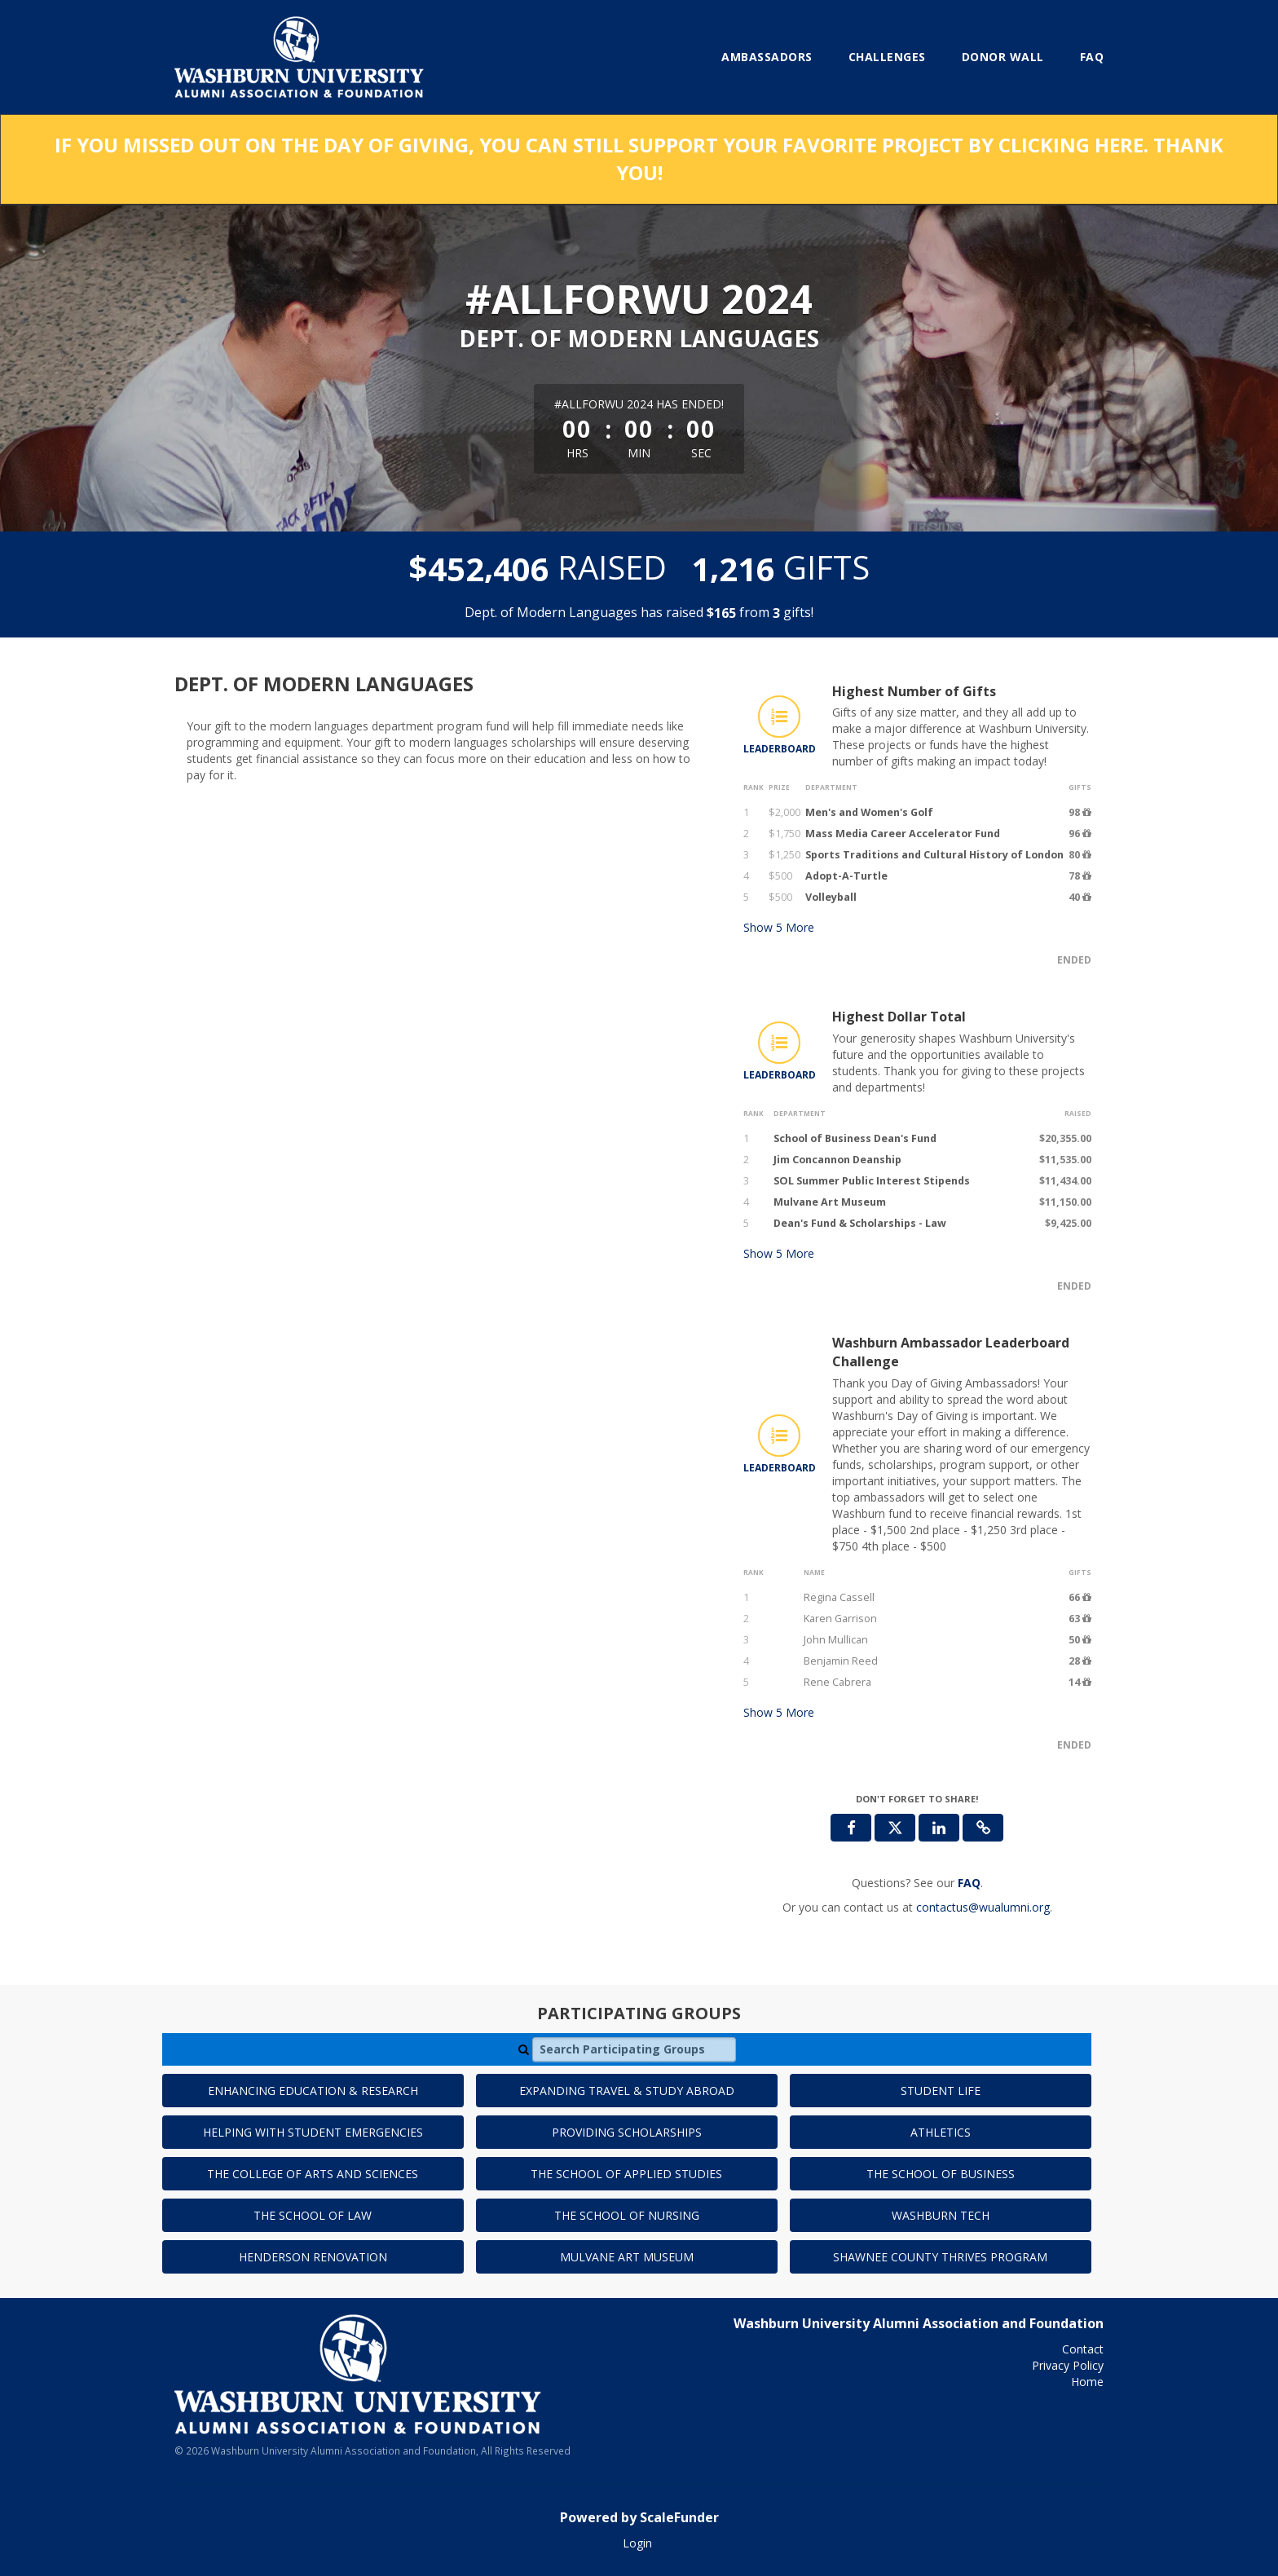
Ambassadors (767, 56)
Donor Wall (1003, 56)
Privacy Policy (1068, 2365)
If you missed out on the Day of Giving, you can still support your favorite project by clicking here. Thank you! (639, 158)
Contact (1083, 2349)
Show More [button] (778, 927)
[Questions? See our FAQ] (969, 1882)
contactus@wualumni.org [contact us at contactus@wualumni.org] (983, 1907)
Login (637, 2543)
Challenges (887, 56)
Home (1087, 2381)
